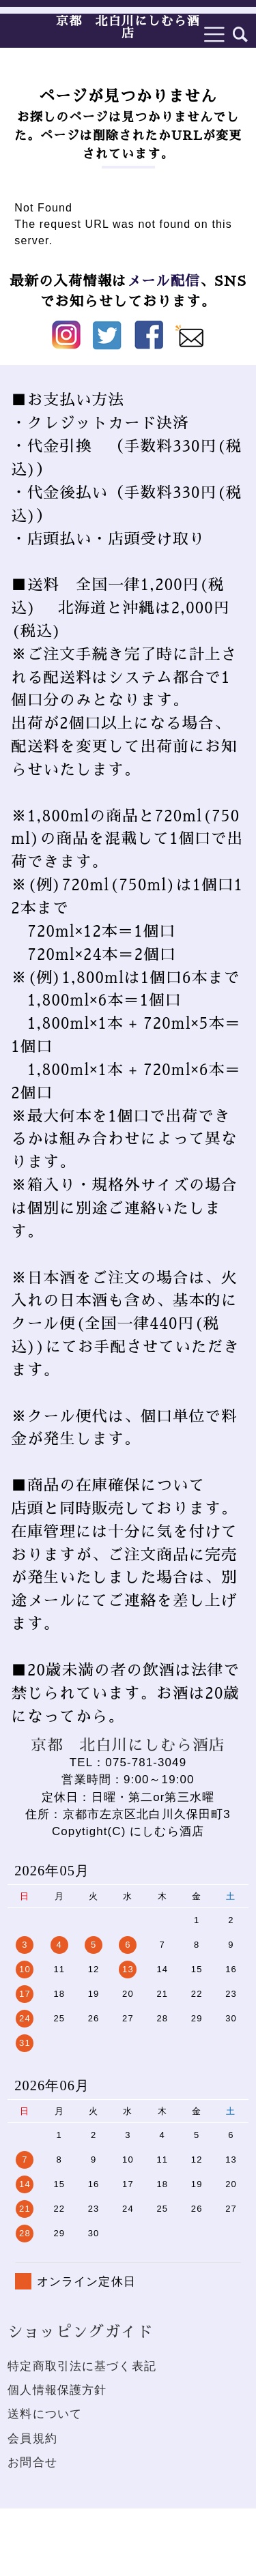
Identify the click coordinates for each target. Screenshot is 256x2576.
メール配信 (163, 281)
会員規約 (32, 2438)
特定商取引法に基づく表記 (82, 2366)
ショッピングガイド (80, 2332)
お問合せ (32, 2462)
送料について (45, 2413)
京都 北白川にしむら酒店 (128, 27)
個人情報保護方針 (57, 2390)
